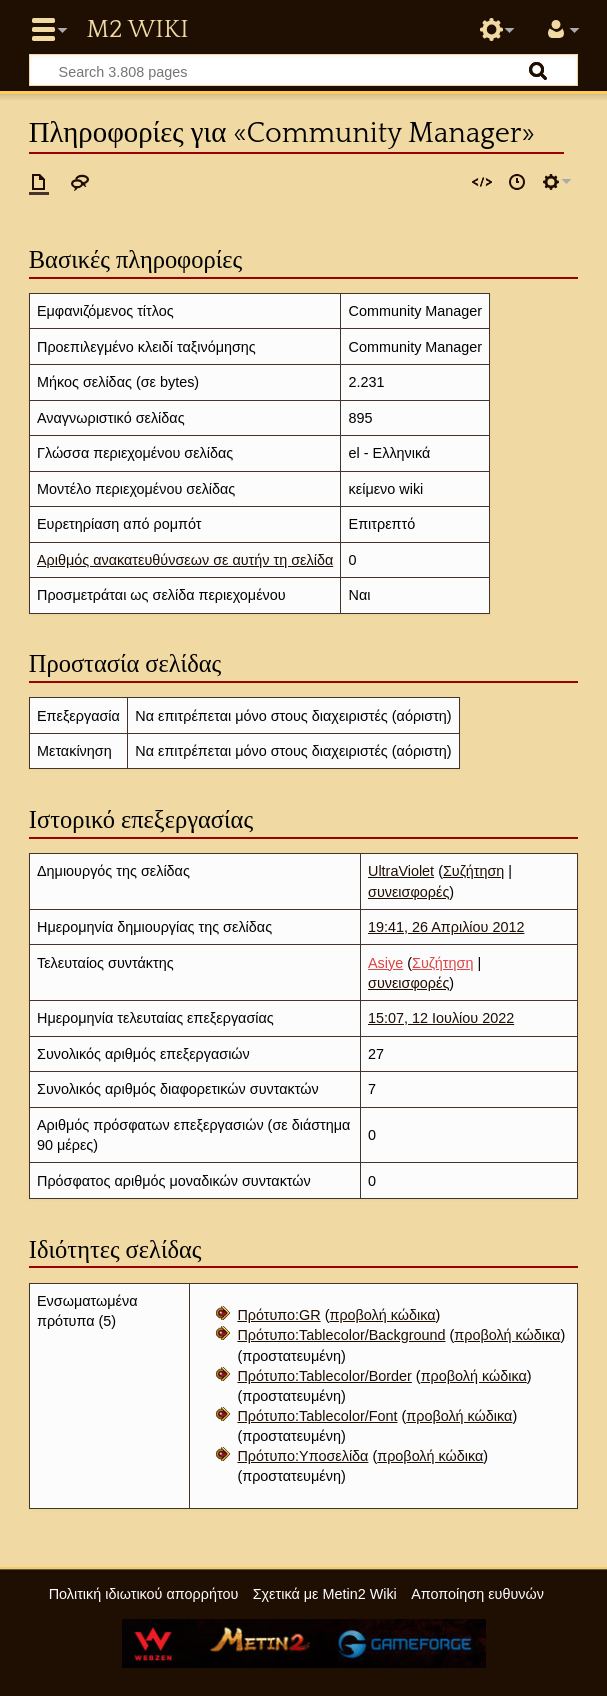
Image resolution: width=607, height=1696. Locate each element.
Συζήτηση (473, 871)
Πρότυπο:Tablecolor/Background (341, 1335)
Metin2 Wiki (137, 30)
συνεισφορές (408, 892)
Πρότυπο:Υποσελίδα (302, 1456)
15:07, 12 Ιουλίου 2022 (441, 1018)
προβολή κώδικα (382, 1315)
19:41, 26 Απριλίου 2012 (446, 927)
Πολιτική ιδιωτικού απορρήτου (144, 1594)
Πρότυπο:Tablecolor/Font (317, 1416)
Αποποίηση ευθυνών (477, 1594)
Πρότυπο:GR (278, 1315)
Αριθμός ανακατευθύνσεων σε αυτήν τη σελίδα (185, 560)
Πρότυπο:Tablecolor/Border (324, 1376)
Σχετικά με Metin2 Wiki (325, 1594)
